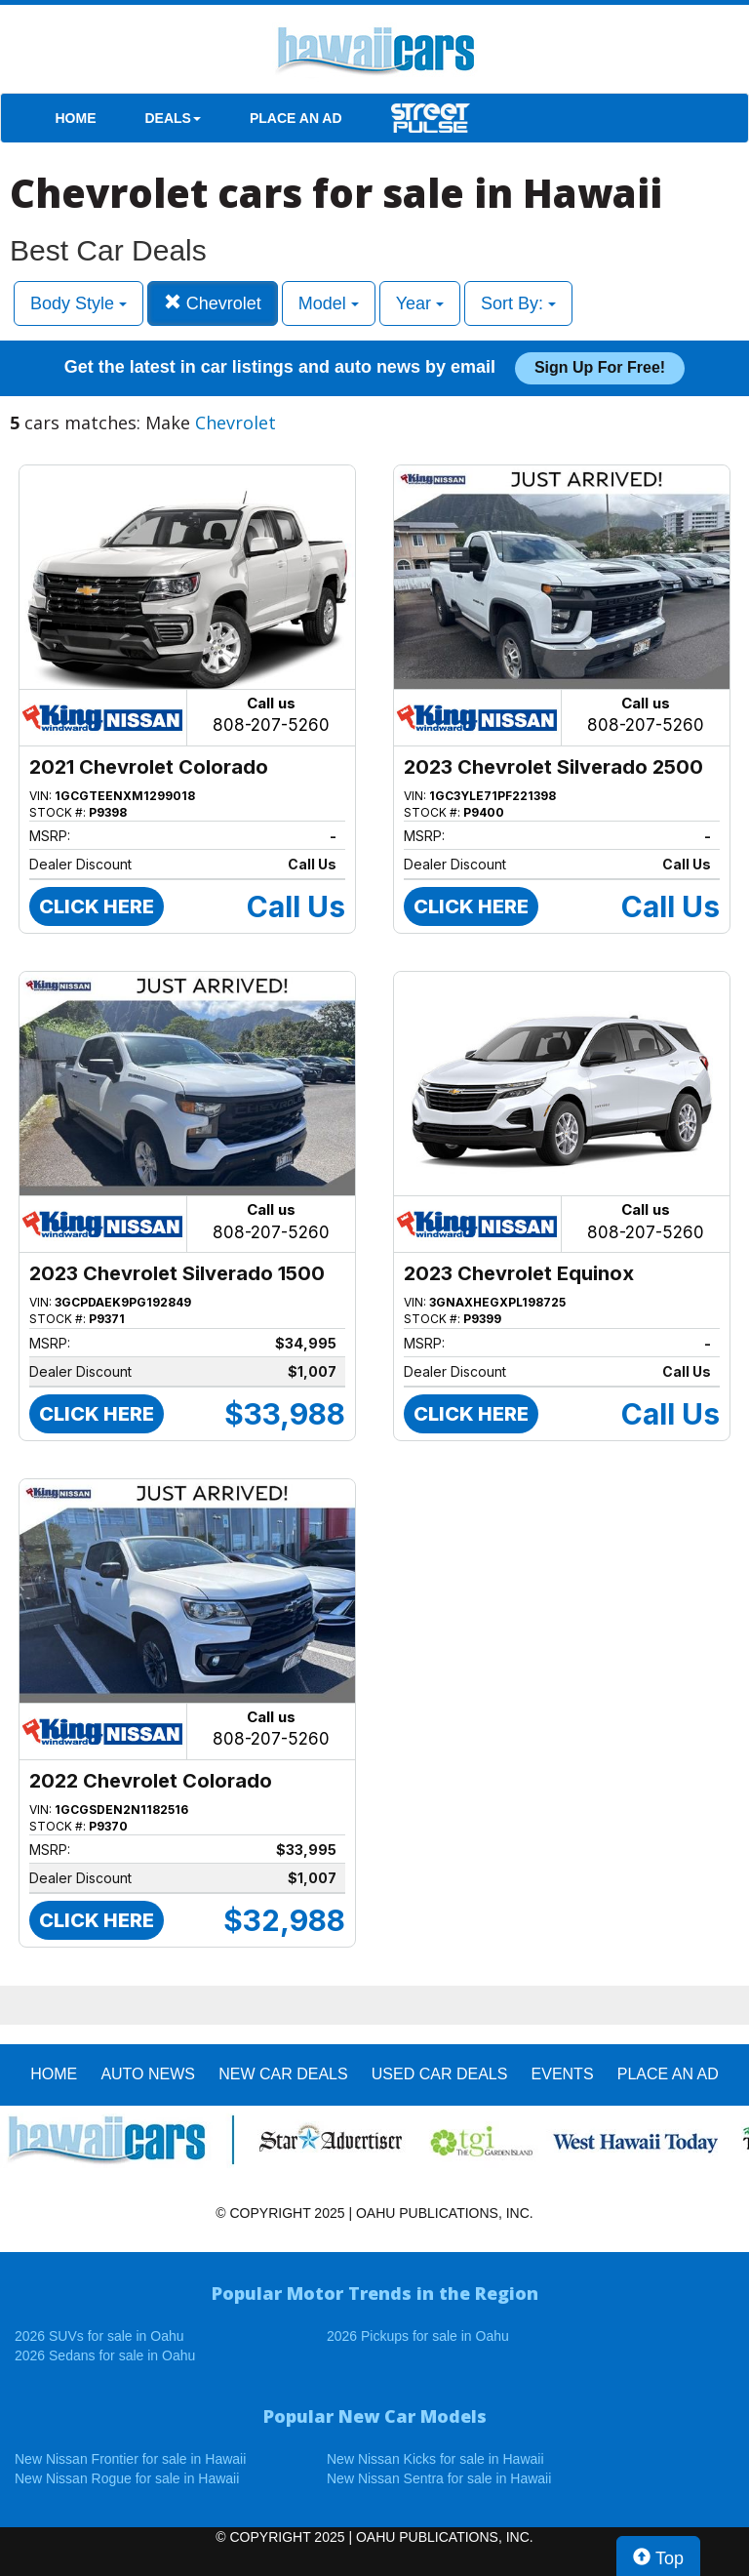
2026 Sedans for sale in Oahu (105, 2355)
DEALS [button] (173, 118)
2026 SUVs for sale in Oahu (99, 2336)
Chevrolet (212, 303)
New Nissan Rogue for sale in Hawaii (127, 2478)
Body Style (78, 303)
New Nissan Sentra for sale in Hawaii (439, 2478)
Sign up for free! (599, 367)
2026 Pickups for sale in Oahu (418, 2336)
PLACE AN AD (296, 118)
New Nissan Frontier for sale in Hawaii (130, 2459)
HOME (76, 118)
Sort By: (518, 303)
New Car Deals (282, 2074)
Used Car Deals (440, 2074)
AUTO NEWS (147, 2074)
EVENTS (563, 2074)
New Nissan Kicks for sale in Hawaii (435, 2459)
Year (420, 303)
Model (328, 303)
